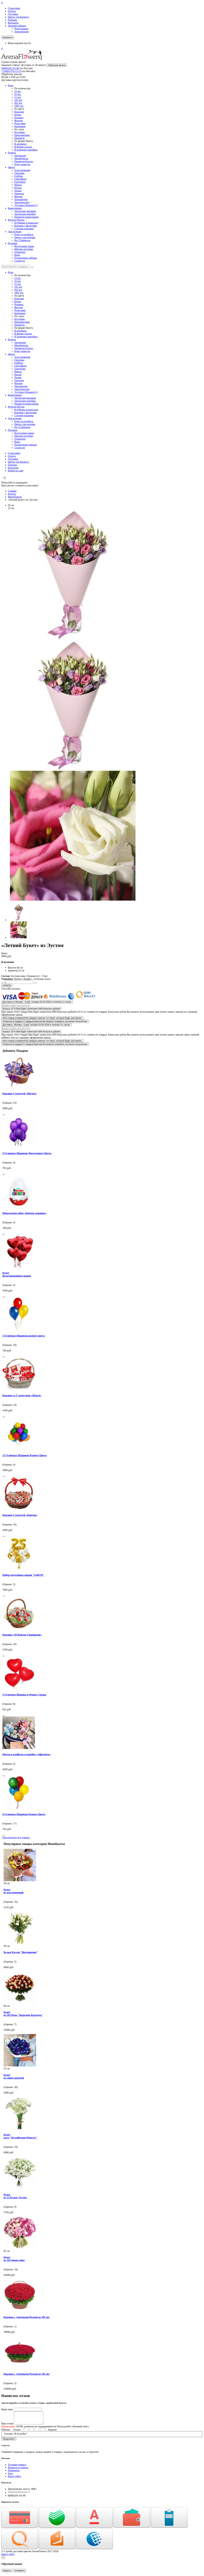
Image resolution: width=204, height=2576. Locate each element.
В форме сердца (23, 146)
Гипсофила (20, 179)
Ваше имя (6, 2409)
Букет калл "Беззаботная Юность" (20, 2136)
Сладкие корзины (24, 228)
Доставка (13, 14)
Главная (12, 491)
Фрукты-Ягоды (16, 219)
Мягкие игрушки (23, 249)
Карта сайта (14, 2478)
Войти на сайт (15, 470)
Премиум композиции (26, 217)
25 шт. (17, 94)
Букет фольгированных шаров (16, 1274)
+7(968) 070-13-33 (11, 71)
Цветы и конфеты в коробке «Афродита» (26, 1754)
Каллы (17, 187)
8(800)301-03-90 (10, 68)
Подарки (12, 243)
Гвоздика (19, 173)
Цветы (11, 167)
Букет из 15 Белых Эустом (15, 2196)
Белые (17, 114)
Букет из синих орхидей (14, 2076)
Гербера (18, 176)
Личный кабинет (17, 25)
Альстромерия (22, 170)
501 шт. (18, 103)
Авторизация (21, 31)
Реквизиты (13, 2472)
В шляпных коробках (26, 149)
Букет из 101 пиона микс (14, 2259)
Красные (19, 111)
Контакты (13, 22)
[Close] (3, 2560)
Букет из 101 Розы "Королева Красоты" (23, 2013)
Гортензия (20, 182)
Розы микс (20, 123)
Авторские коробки (25, 214)
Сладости (19, 260)
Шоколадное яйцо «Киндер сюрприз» (24, 1213)
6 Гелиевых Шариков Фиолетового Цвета (26, 1153)
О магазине (14, 8)
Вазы (17, 255)
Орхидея (19, 193)
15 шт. (17, 91)
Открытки (19, 252)
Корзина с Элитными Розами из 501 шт (27, 2374)
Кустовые (19, 132)
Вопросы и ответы (18, 2470)
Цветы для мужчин (24, 237)
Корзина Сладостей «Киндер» (19, 1515)
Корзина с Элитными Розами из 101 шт (27, 2317)
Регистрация (21, 28)
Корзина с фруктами (25, 225)
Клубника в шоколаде (26, 222)
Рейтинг (5, 2432)
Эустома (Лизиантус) (26, 205)
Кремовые (20, 126)
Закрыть (7, 2573)
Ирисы (18, 184)
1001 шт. (19, 106)
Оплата (12, 11)
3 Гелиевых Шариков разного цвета (23, 1335)
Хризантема (20, 199)
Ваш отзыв (7, 2426)
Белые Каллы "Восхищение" (21, 1952)
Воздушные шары (24, 246)
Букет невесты (22, 164)
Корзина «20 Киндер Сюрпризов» (22, 1634)
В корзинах (20, 144)
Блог (10, 2475)
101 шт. (18, 100)
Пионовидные (22, 135)
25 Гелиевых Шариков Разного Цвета (24, 1455)
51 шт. (17, 97)
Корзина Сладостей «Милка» (19, 1093)
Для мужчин (14, 231)
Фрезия (18, 196)
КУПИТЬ (7, 985)
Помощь (12, 20)
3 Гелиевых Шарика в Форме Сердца (24, 1694)
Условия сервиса (17, 2467)
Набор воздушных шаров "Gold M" (23, 1575)
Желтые (18, 120)
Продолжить (9, 2441)
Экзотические (22, 202)
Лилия (17, 190)
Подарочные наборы (25, 257)
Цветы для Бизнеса (18, 17)
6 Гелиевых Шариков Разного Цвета (23, 1814)
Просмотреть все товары (16, 1837)
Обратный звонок (56, 65)
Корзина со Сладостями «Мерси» (21, 1395)
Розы (10, 85)
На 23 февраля (22, 240)
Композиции (15, 208)
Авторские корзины (25, 211)
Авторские (20, 155)
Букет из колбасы (23, 234)
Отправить (19, 2573)
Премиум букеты (23, 161)
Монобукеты (21, 158)
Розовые (18, 117)
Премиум (19, 138)
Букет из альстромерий (13, 1891)
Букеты (12, 152)
